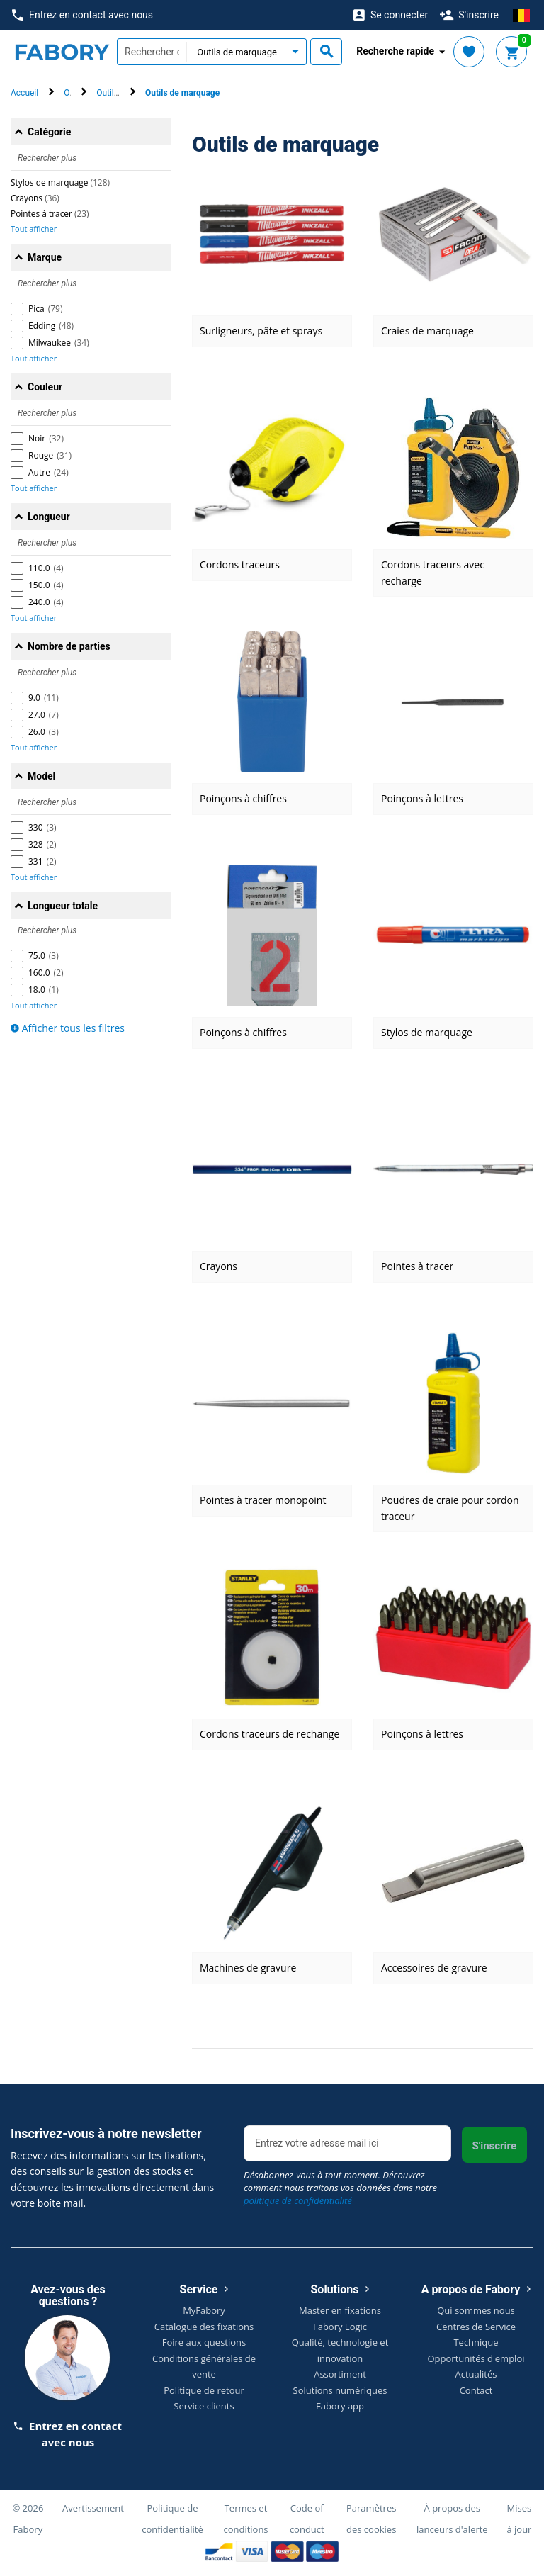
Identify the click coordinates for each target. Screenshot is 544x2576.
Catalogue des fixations (204, 2326)
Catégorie (49, 131)
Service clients (204, 2406)
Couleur (45, 387)
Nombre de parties (69, 646)
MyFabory (204, 2310)
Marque (45, 257)
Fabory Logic (340, 2326)
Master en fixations (340, 2310)
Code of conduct (307, 2519)
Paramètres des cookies (371, 2519)
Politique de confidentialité (172, 2519)
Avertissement (93, 2508)
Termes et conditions (245, 2519)
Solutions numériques (340, 2390)
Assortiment (340, 2374)
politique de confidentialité (298, 2200)
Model (41, 776)
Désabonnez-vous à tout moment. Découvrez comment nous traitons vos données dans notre (340, 2188)
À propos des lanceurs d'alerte (452, 2519)
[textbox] (151, 51)
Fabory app (340, 2406)
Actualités (476, 2374)
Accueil (24, 93)
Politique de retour (204, 2390)
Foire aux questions (204, 2342)
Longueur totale (63, 905)
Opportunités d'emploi (476, 2358)
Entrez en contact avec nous (82, 15)
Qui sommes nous (476, 2310)
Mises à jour (518, 2519)
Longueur (49, 516)
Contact (476, 2390)
